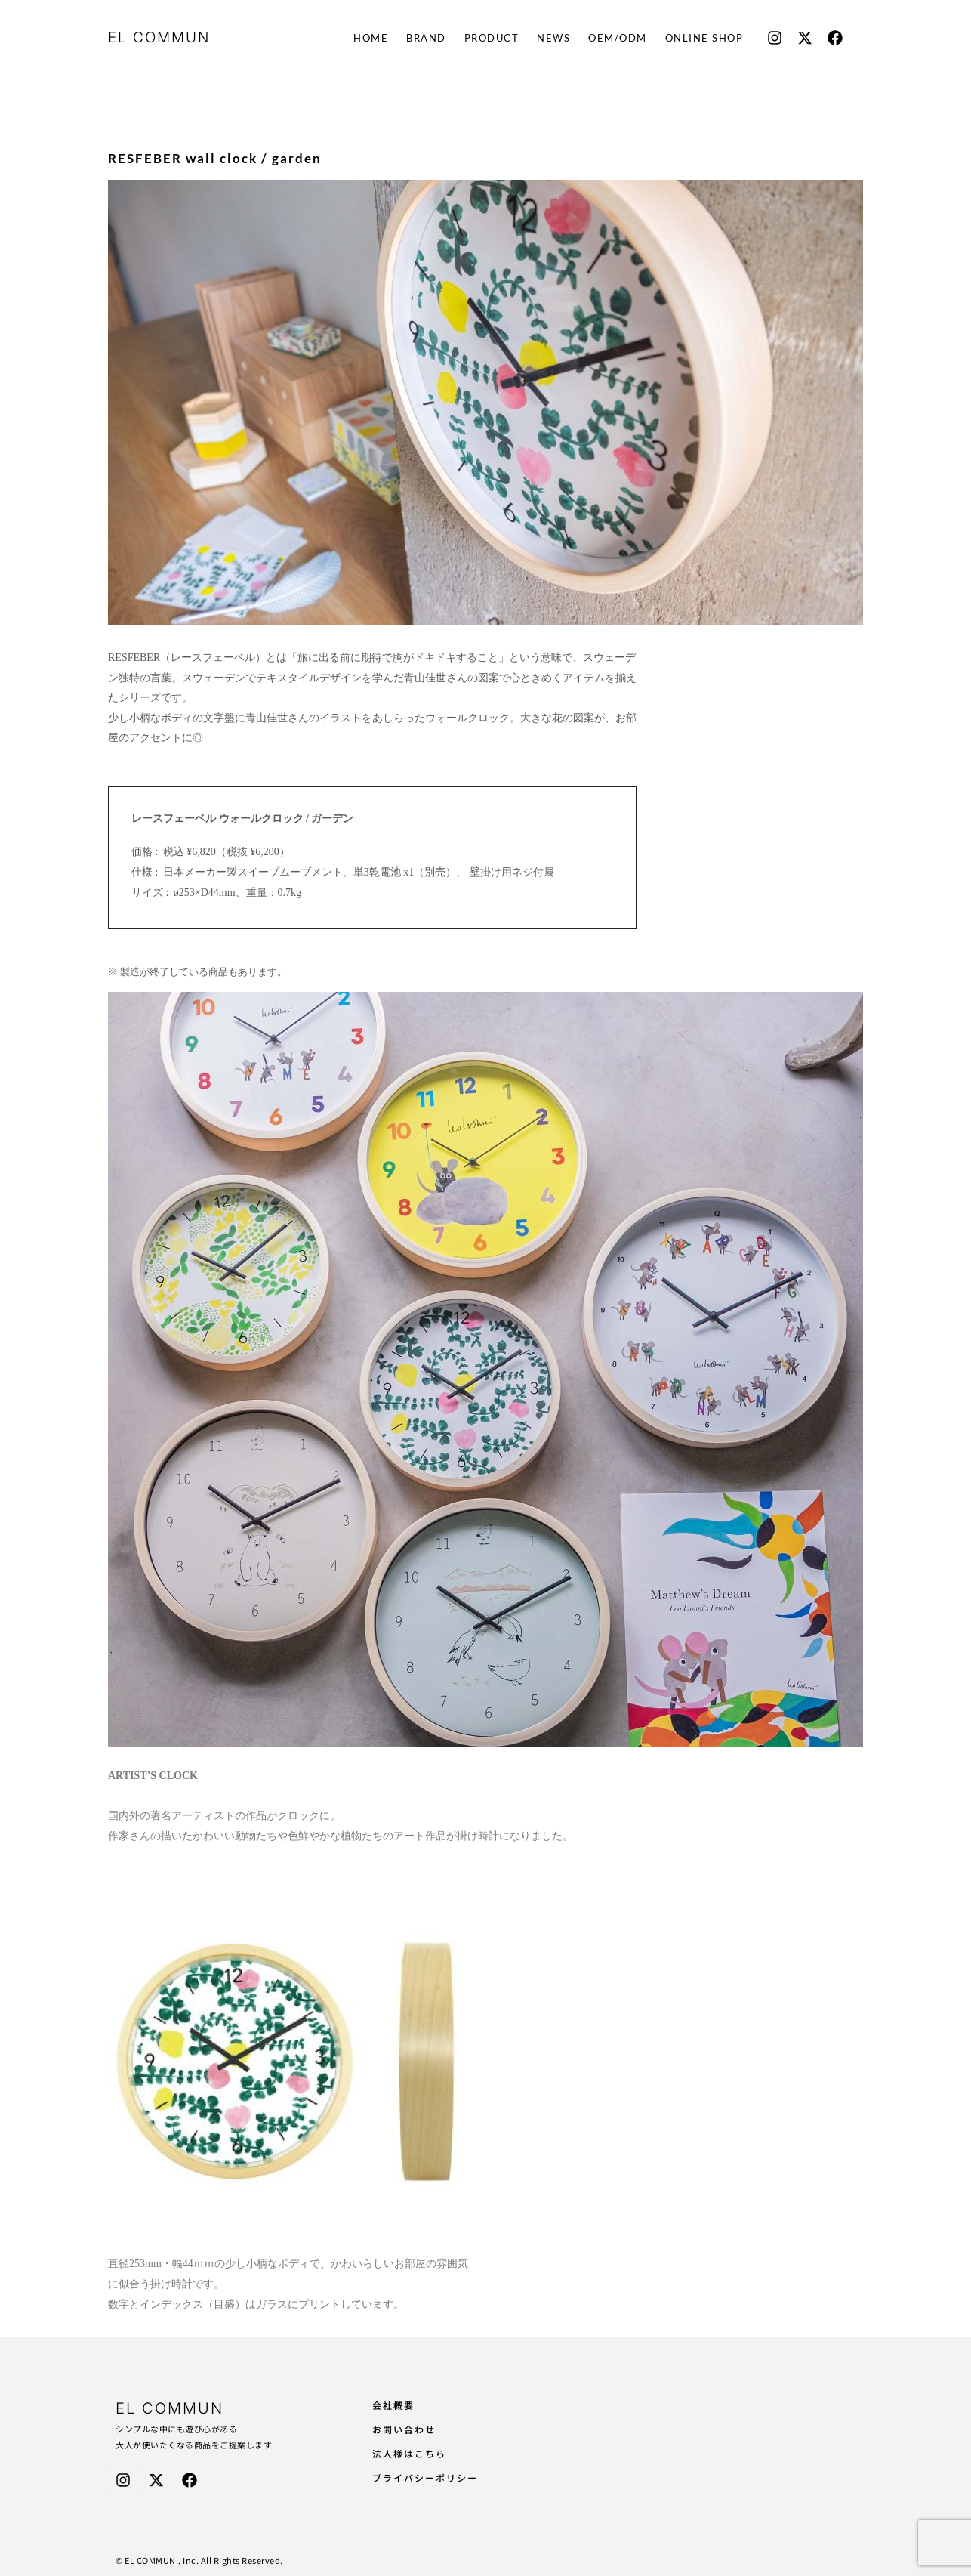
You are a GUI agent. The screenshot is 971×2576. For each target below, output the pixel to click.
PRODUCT (491, 38)
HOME (370, 38)
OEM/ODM (617, 38)
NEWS (553, 38)
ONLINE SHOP (704, 38)
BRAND (426, 38)
